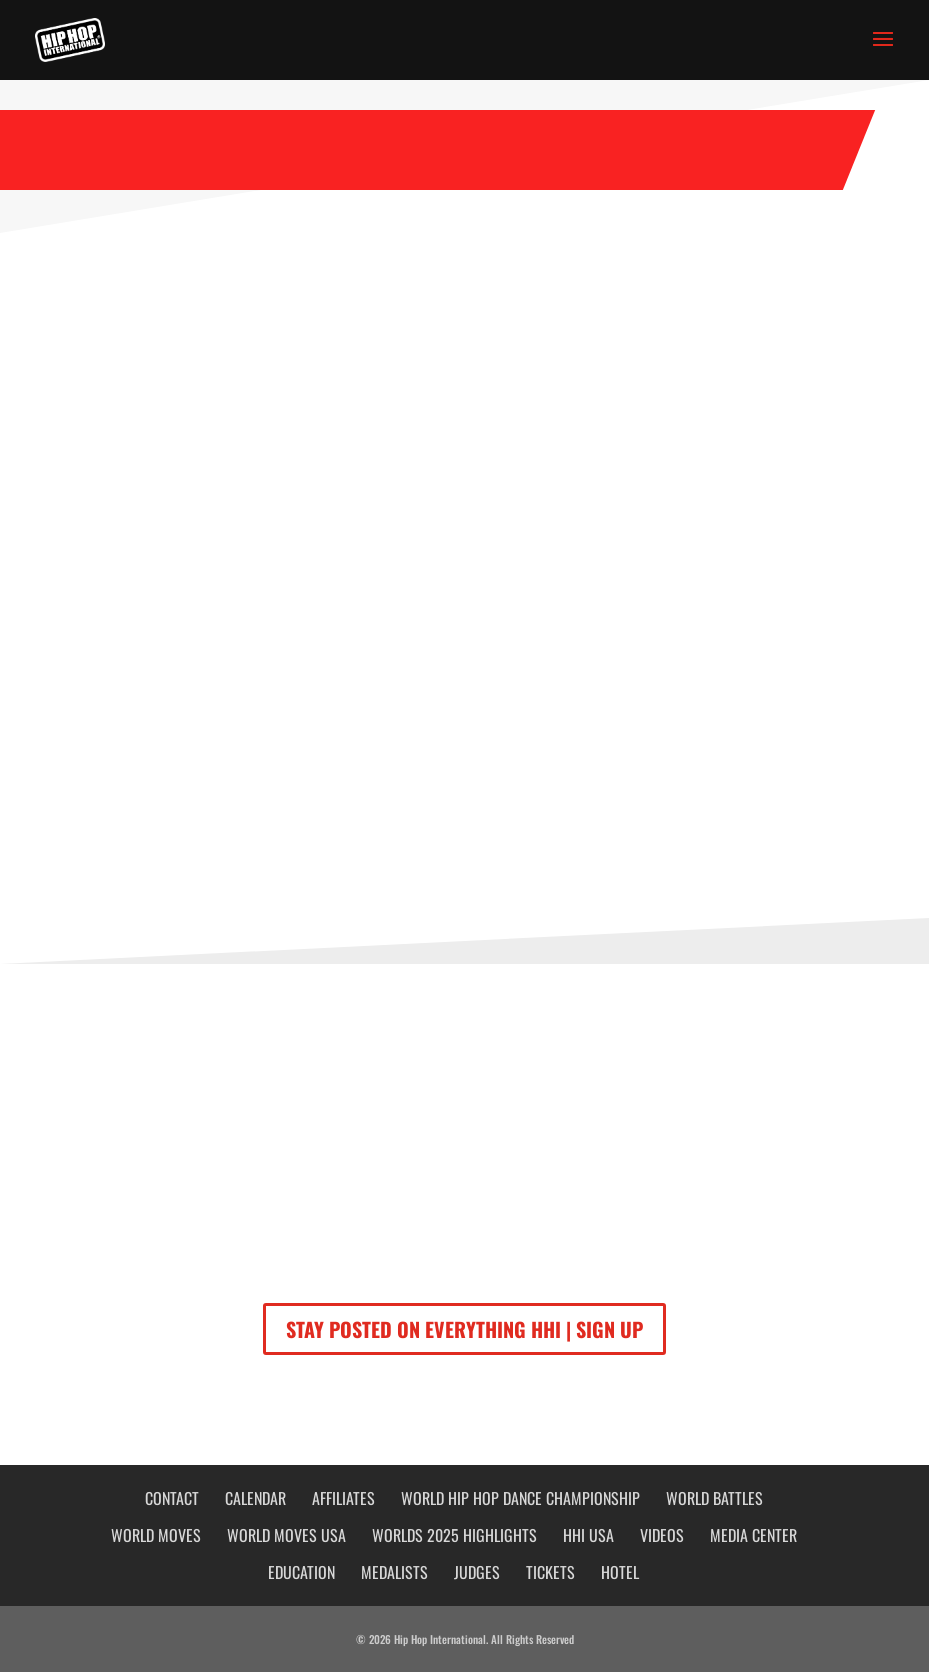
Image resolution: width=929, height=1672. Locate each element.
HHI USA (588, 1535)
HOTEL (620, 1572)
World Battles (714, 1498)
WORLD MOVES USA (286, 1535)
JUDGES (477, 1572)
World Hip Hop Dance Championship (520, 1498)
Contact (172, 1498)
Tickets (550, 1572)
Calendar (255, 1498)
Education (301, 1572)
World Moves (156, 1535)
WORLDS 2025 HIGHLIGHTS (454, 1535)
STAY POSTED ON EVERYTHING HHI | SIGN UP (464, 1329)
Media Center (753, 1535)
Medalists (394, 1572)
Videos (662, 1535)
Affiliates (343, 1498)
